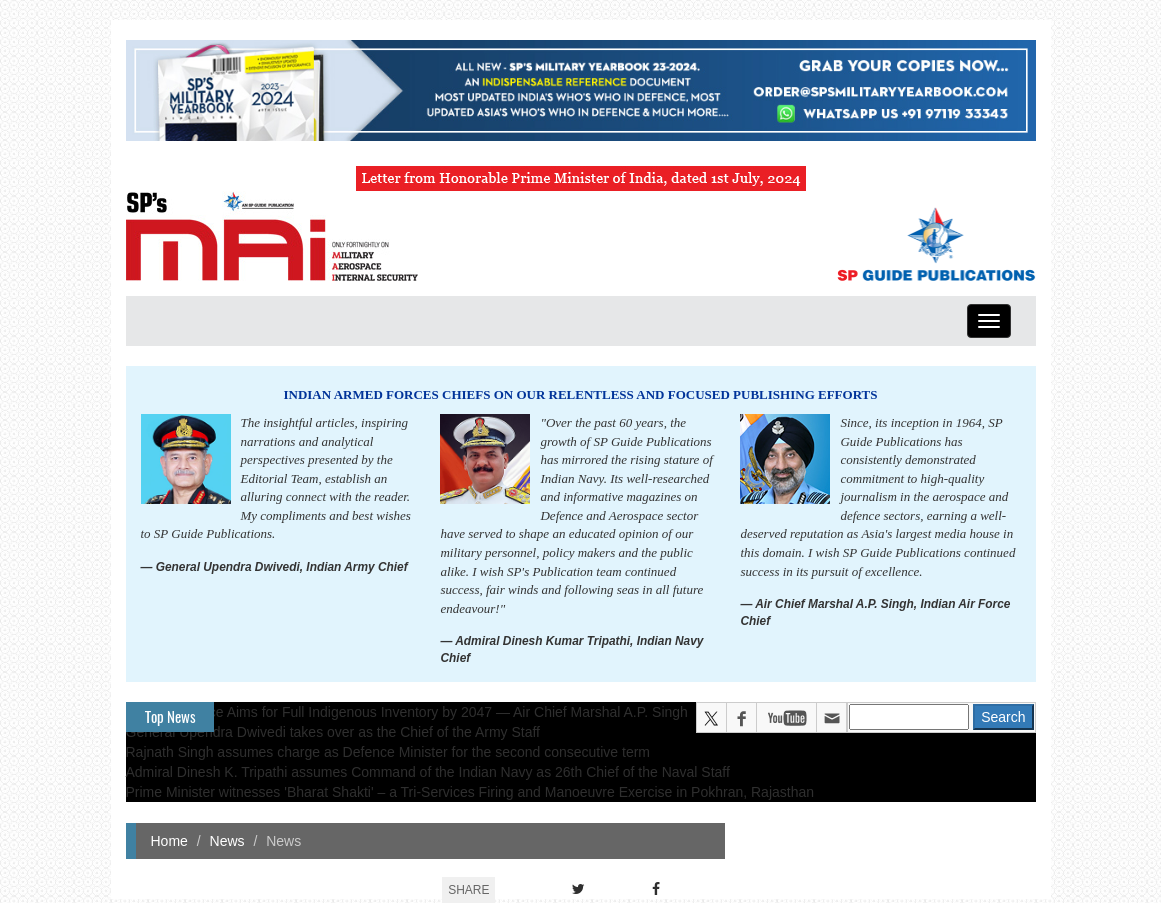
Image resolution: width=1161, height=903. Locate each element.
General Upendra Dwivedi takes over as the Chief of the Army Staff (333, 732)
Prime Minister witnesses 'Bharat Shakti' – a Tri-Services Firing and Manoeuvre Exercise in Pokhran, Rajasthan (470, 792)
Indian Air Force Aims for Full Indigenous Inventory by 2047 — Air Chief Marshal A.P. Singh (407, 712)
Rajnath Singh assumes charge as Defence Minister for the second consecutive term (388, 752)
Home (169, 841)
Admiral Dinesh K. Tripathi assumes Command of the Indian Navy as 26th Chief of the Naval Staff (428, 772)
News (227, 841)
